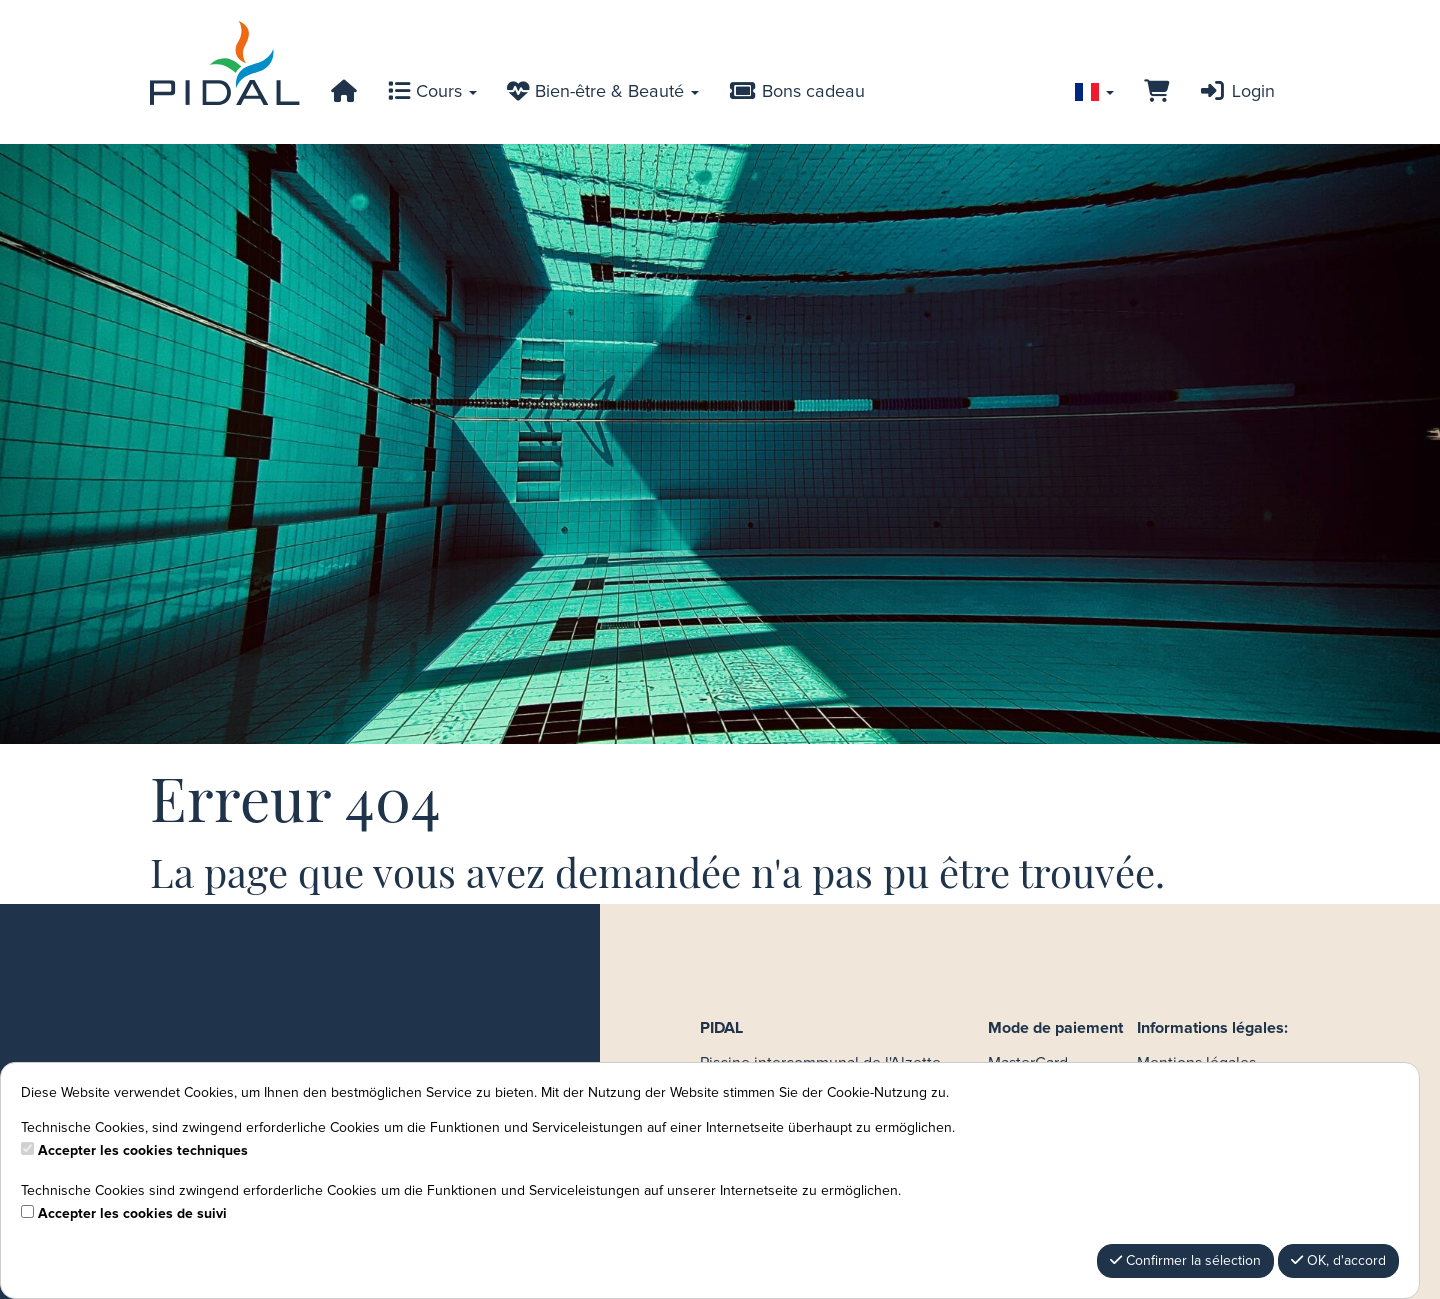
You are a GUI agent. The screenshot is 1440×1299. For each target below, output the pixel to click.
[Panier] (1156, 92)
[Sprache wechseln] (1094, 92)
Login (1237, 92)
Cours (432, 92)
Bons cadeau (797, 92)
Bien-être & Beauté (603, 92)
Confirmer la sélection (1185, 1260)
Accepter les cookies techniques (143, 1151)
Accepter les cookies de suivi (132, 1214)
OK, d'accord (1338, 1260)
